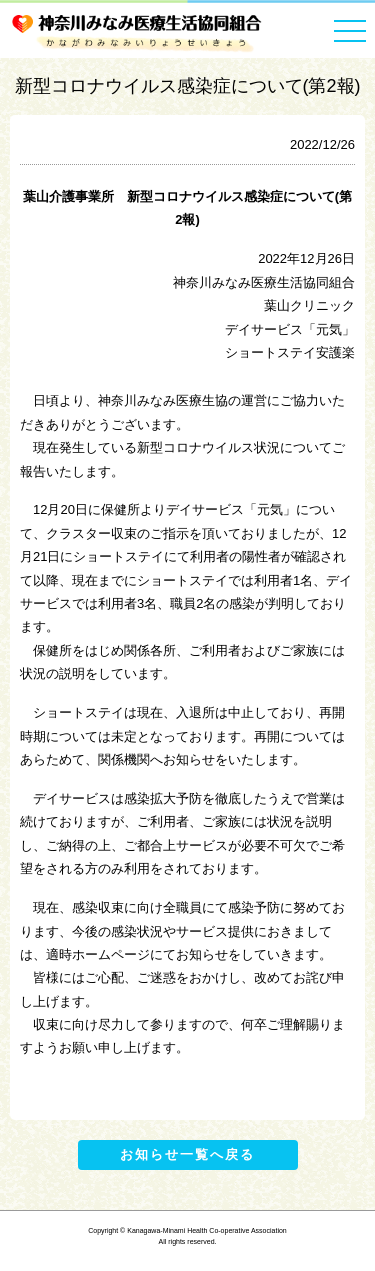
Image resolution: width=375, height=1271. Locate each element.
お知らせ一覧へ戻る (187, 1154)
